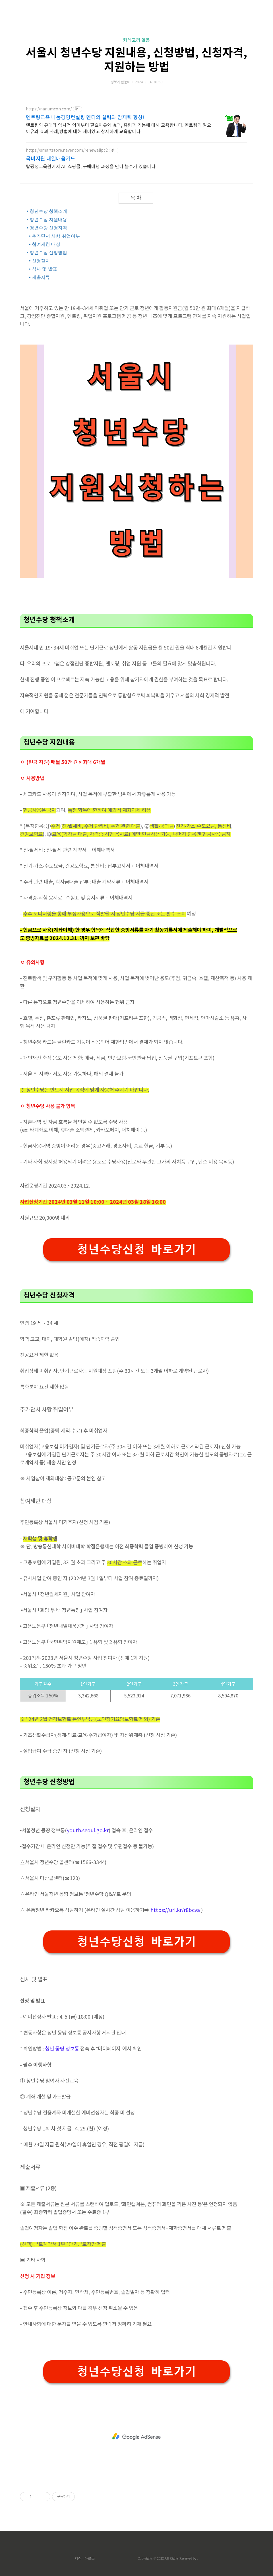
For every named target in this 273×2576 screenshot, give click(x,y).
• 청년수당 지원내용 (46, 219)
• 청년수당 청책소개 (46, 211)
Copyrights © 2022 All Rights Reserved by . (167, 2558)
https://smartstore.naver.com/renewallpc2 (67, 150)
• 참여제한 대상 (44, 244)
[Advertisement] (136, 2436)
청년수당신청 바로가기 (136, 1249)
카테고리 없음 (136, 40)
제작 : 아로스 (84, 2558)
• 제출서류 (39, 277)
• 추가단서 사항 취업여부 (53, 236)
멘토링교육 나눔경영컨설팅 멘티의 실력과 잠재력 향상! (85, 118)
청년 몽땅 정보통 (62, 2049)
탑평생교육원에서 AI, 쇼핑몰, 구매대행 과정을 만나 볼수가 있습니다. (91, 166)
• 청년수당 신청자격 (46, 227)
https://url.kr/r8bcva (175, 1910)
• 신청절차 (39, 260)
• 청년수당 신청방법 (46, 252)
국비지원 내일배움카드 (50, 159)
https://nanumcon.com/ (49, 109)
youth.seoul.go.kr (88, 1831)
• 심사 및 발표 (42, 269)
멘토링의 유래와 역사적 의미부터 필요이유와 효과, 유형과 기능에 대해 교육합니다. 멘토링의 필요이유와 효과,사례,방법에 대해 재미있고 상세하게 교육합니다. (118, 128)
